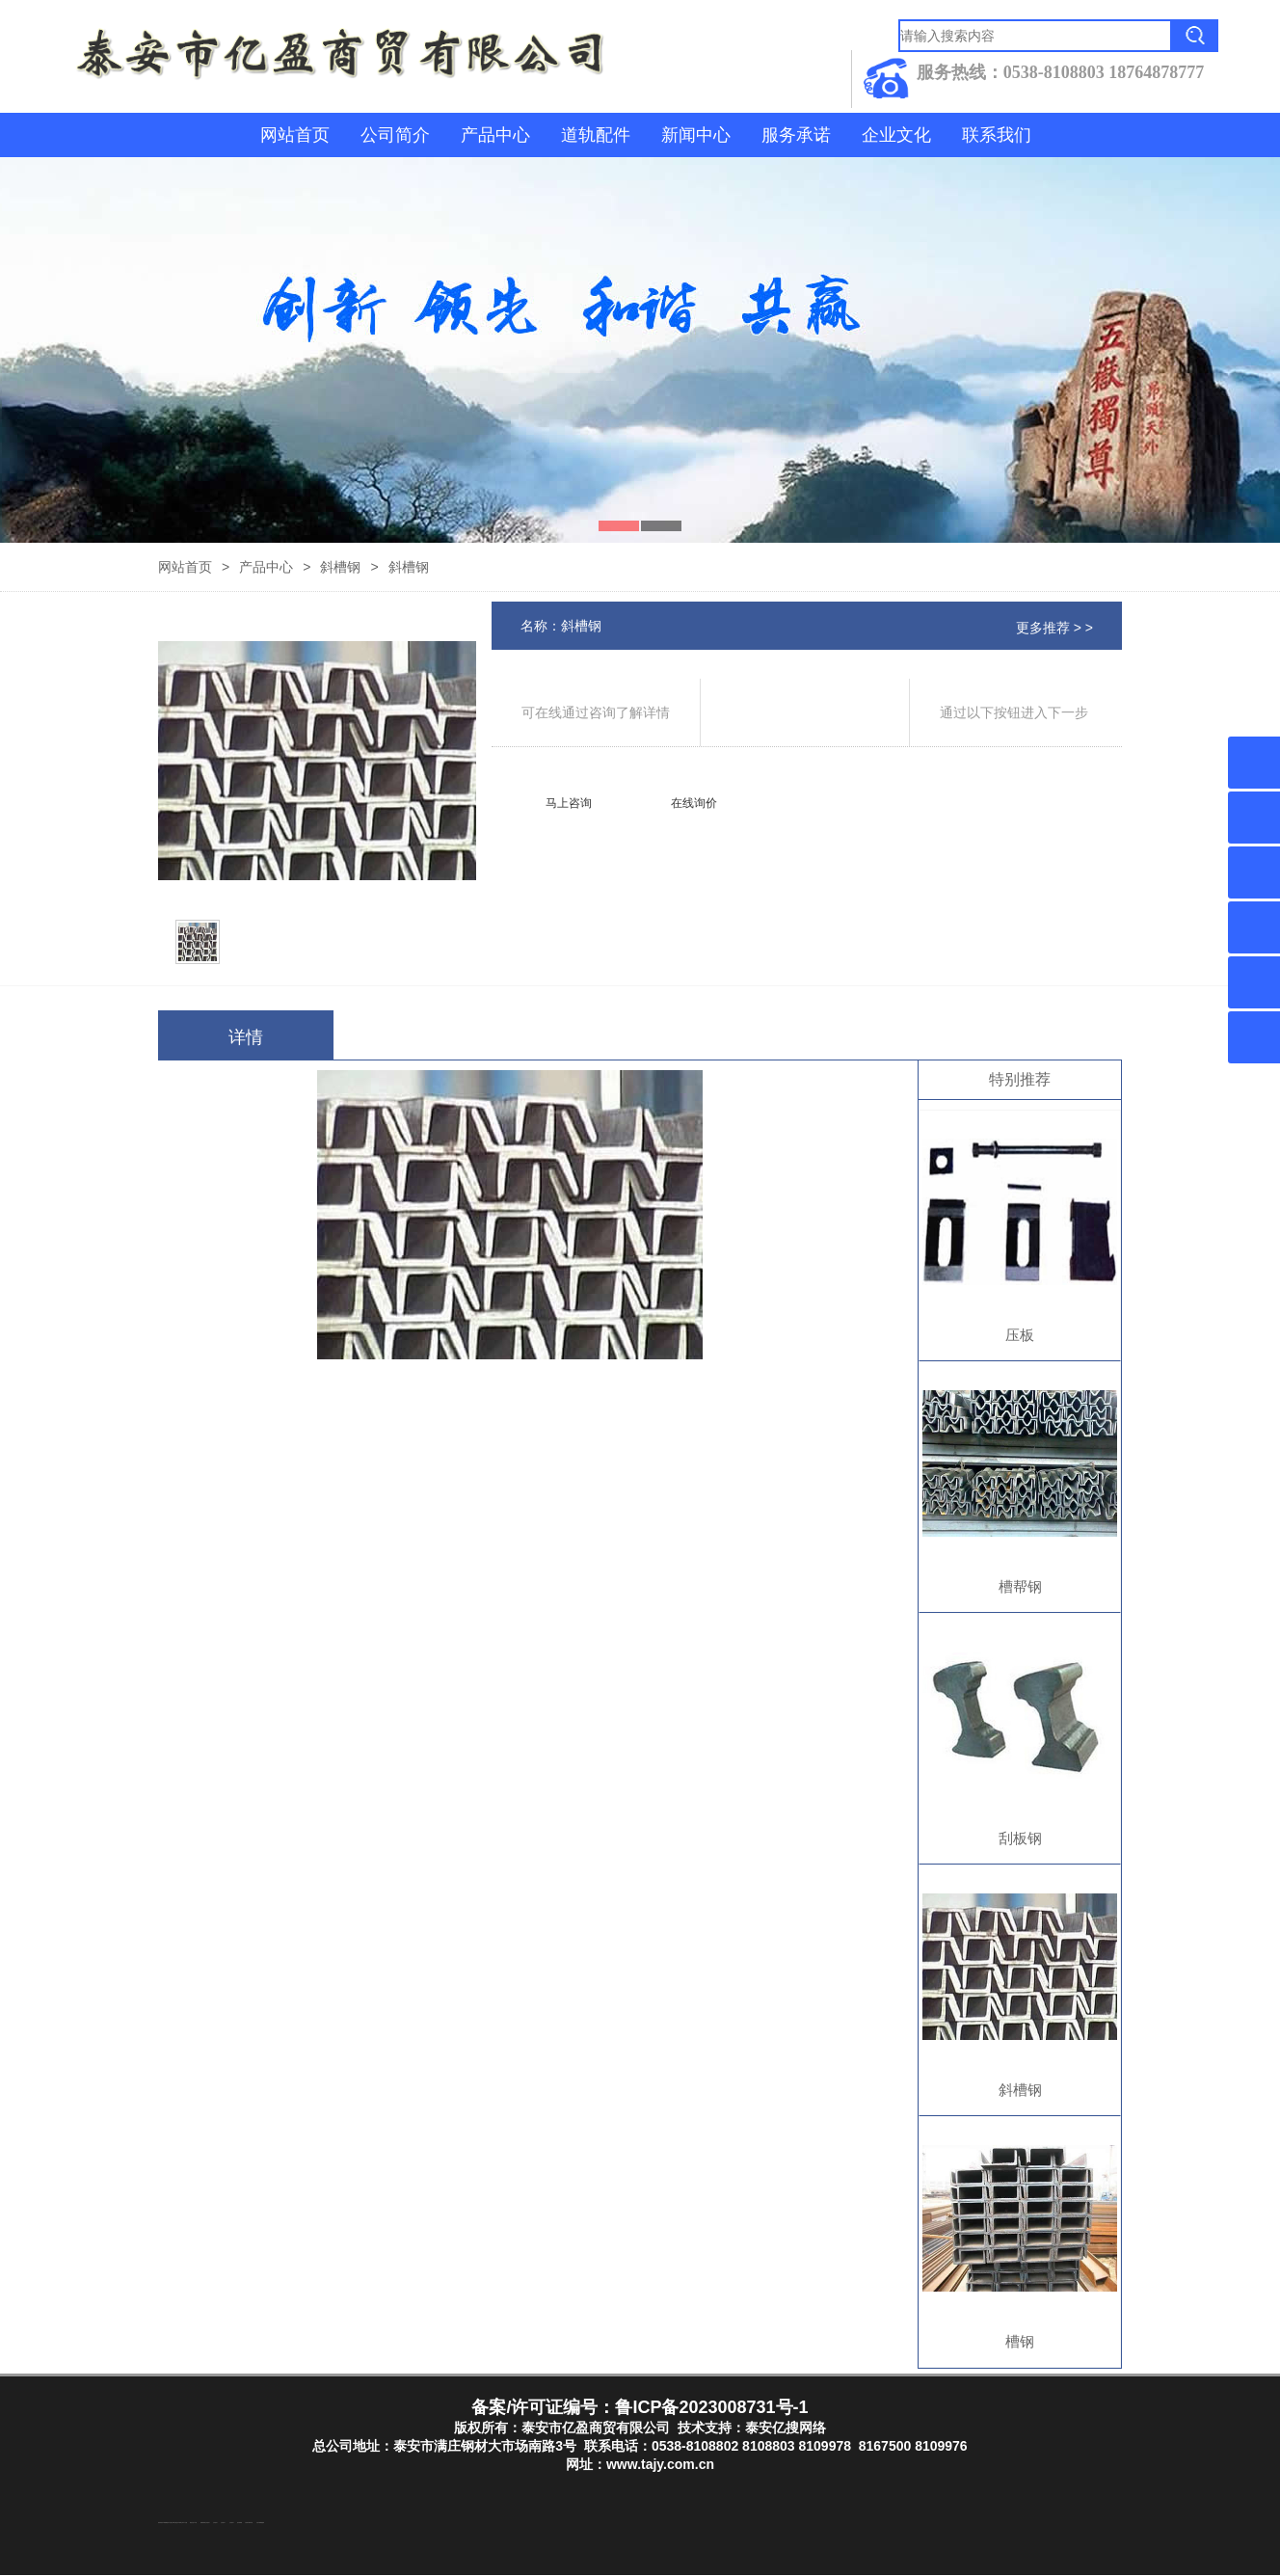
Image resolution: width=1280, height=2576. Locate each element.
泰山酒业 (175, 2523)
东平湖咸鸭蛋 (165, 2523)
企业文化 (896, 135)
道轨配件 (595, 135)
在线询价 (694, 803)
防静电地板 (202, 2523)
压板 (1019, 1335)
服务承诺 (796, 135)
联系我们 (996, 135)
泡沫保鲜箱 (239, 2523)
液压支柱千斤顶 (193, 2523)
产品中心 (495, 135)
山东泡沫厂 (207, 2523)
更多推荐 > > (1054, 627)
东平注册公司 (170, 2523)
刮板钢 (1020, 1838)
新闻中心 (696, 135)
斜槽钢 (340, 567)
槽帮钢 (1020, 1586)
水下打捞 (185, 2523)
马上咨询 (569, 803)
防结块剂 (160, 2523)
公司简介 (395, 135)
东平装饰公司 (180, 2523)
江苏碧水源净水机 (249, 2523)
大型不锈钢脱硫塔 (260, 2523)
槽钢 (1019, 2341)
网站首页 (295, 135)
